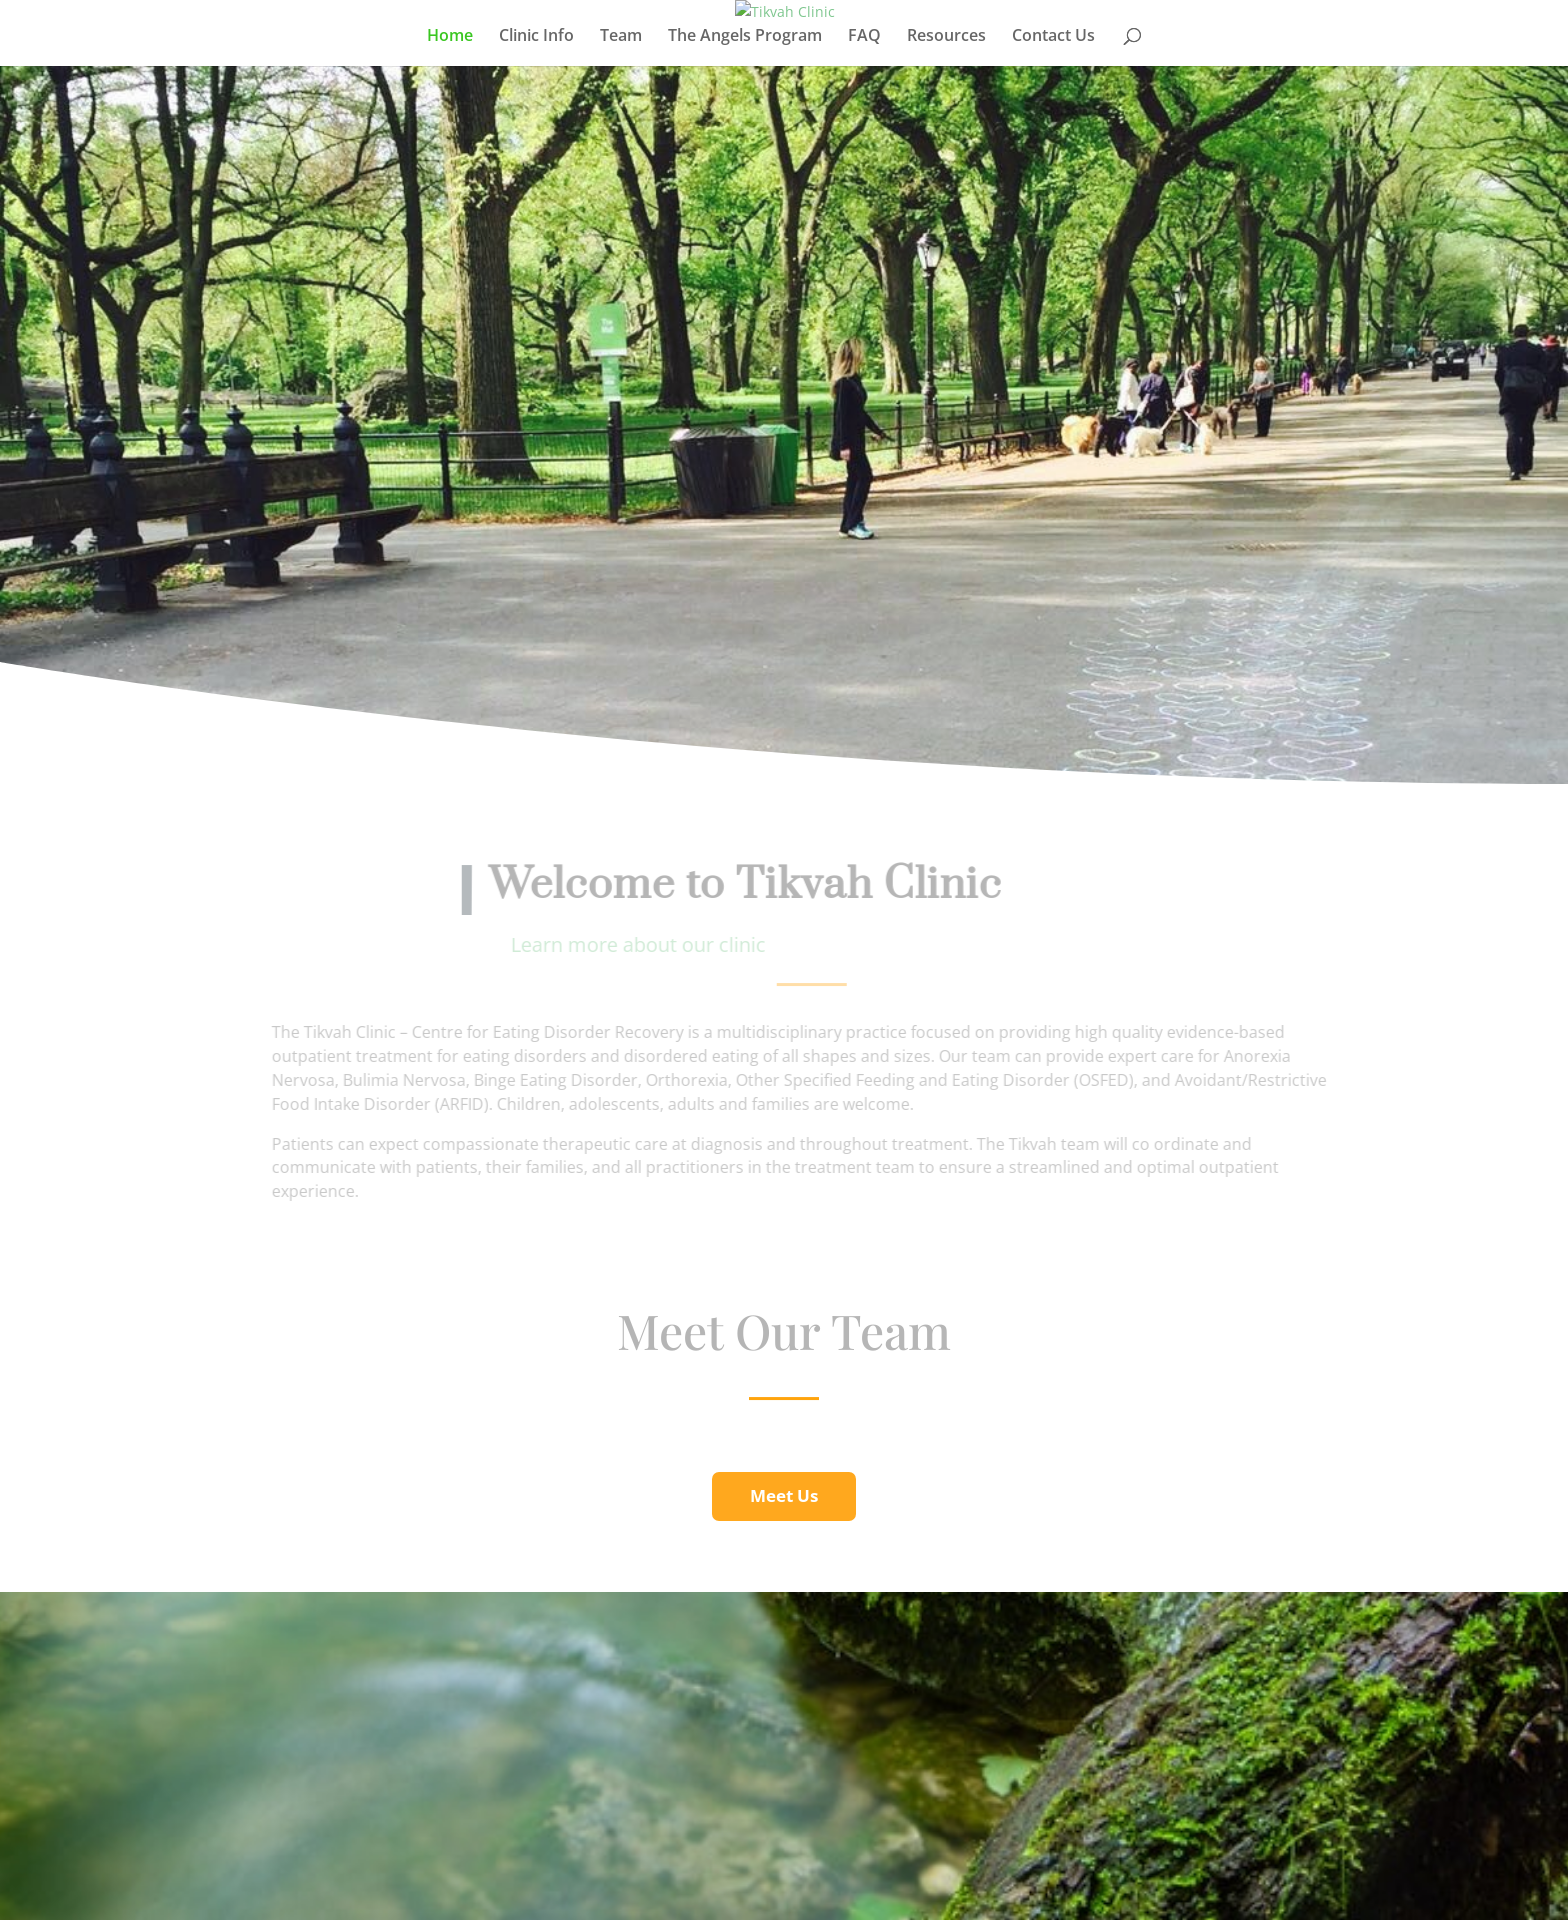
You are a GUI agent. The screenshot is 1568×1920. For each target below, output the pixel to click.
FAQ (864, 37)
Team (621, 37)
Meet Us (784, 1495)
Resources (946, 37)
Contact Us (1053, 37)
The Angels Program (745, 37)
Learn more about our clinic (648, 944)
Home (450, 37)
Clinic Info (536, 37)
